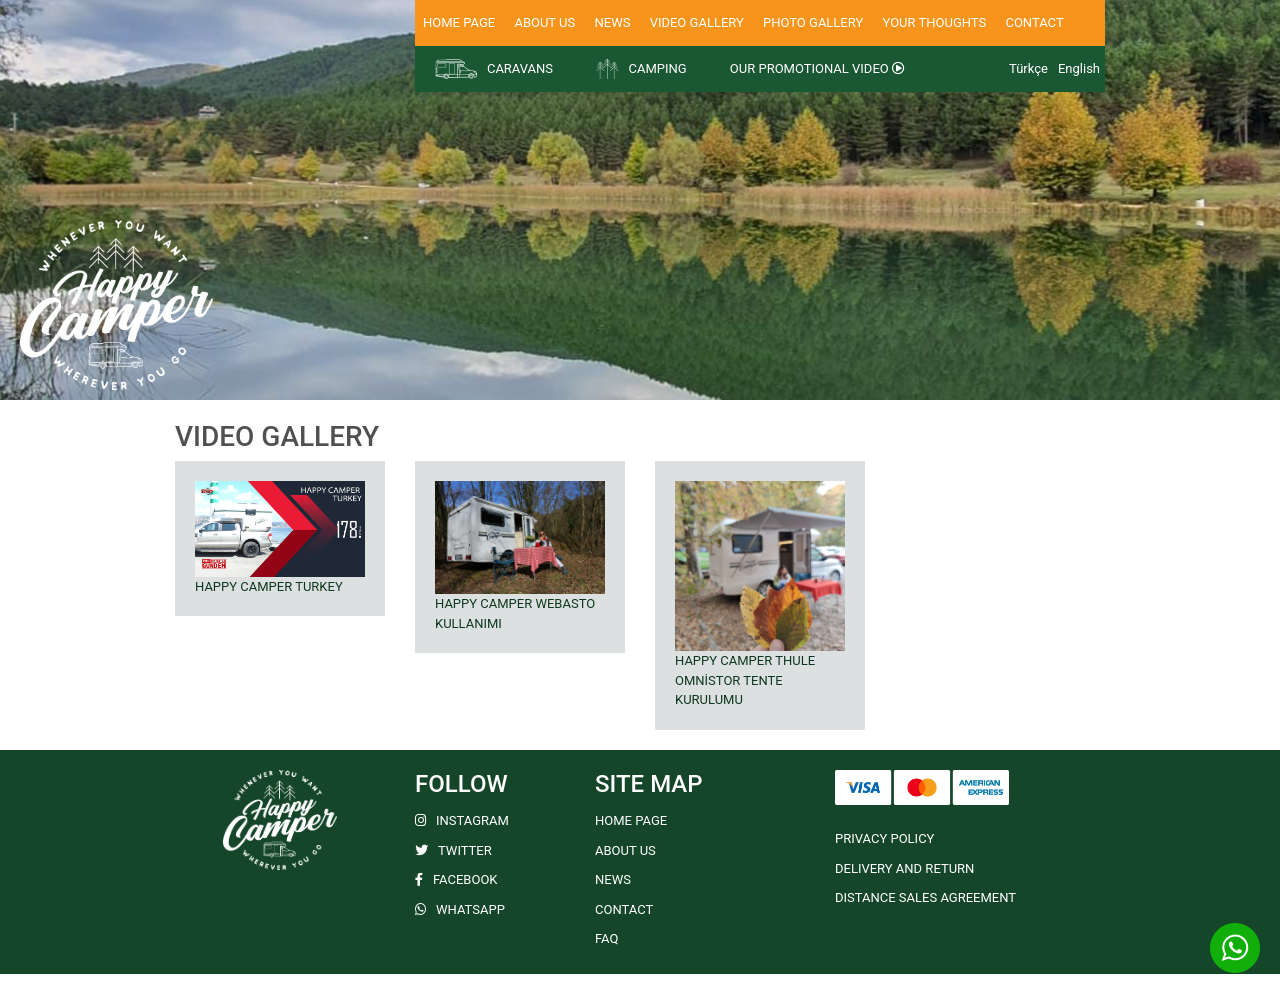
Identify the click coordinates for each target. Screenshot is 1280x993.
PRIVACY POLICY (884, 838)
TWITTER (453, 850)
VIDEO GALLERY (697, 22)
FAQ (606, 938)
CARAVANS (494, 69)
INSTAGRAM (462, 820)
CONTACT (1034, 22)
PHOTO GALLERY (813, 22)
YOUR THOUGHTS (935, 22)
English (1079, 68)
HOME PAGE (459, 22)
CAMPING (641, 69)
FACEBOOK (456, 879)
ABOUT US (544, 22)
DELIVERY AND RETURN (904, 868)
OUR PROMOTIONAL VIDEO (817, 68)
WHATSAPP (460, 909)
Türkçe (1028, 68)
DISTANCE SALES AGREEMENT (925, 897)
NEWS (612, 22)
